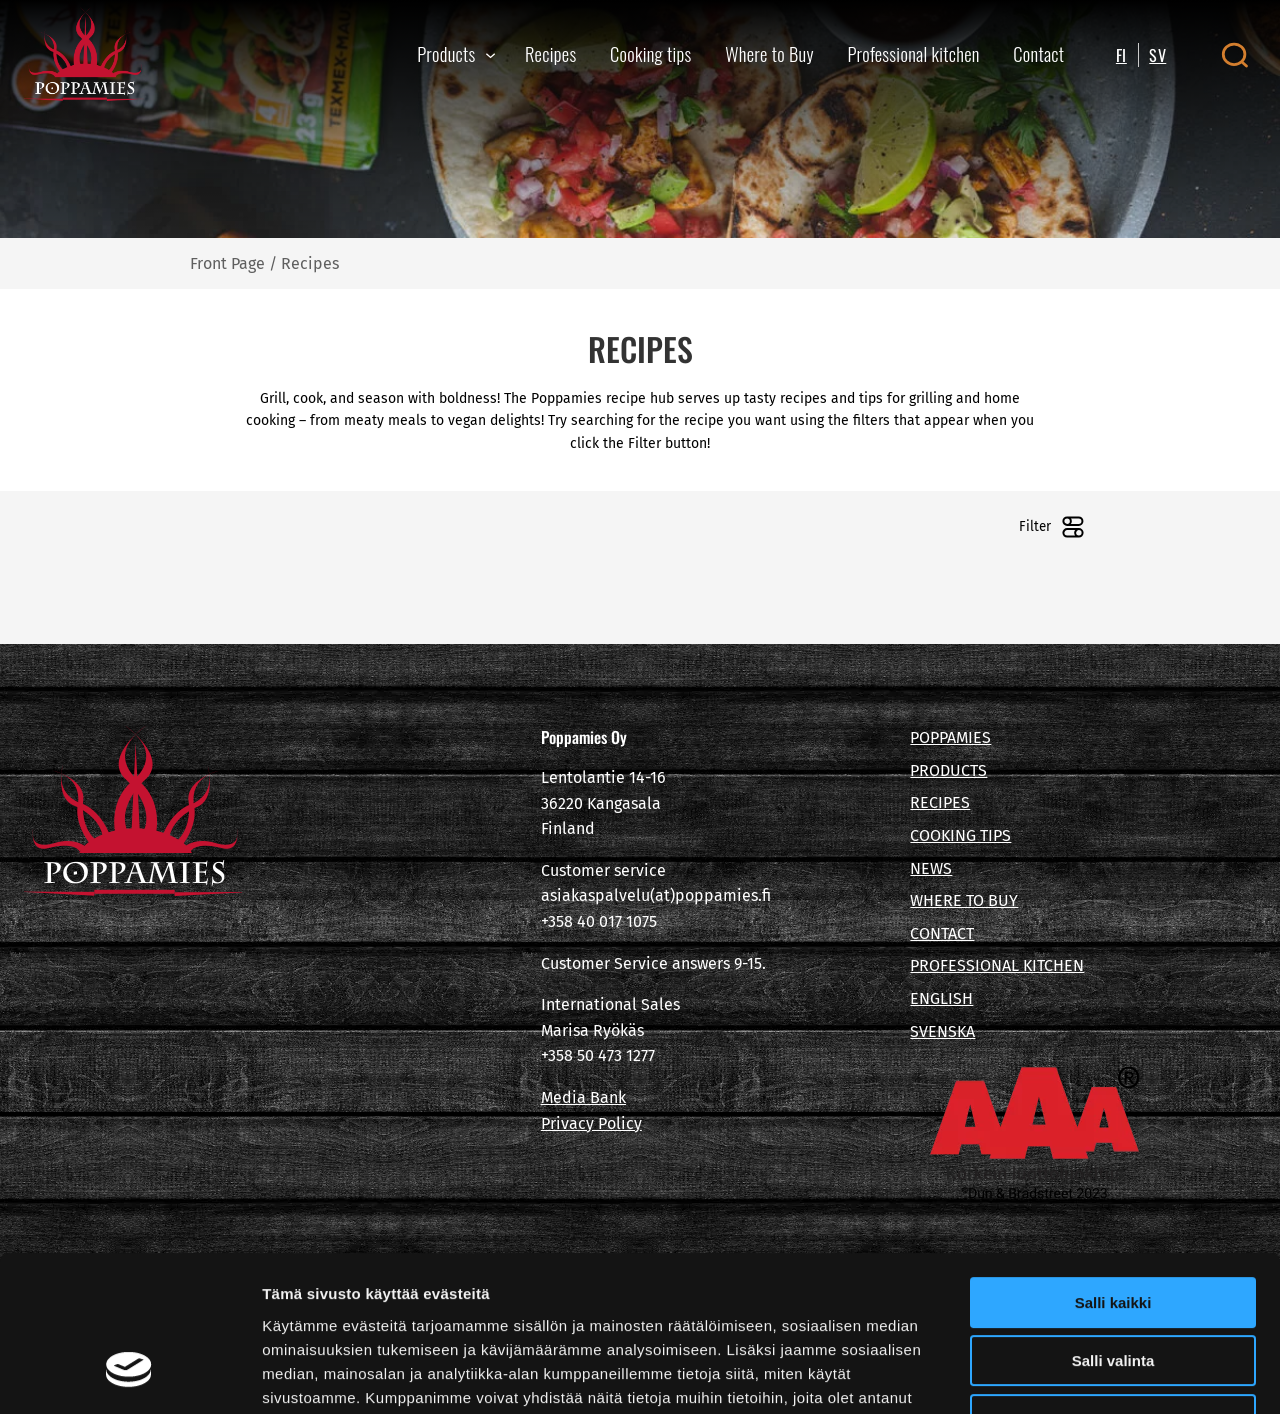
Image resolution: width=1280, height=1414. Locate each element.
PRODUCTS (948, 770)
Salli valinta (1113, 1228)
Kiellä (1113, 1286)
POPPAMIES (950, 737)
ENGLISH (941, 998)
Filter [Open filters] (1051, 527)
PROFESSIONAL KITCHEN (997, 965)
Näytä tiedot (1069, 1374)
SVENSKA (942, 1031)
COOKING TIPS (960, 835)
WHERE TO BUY (964, 900)
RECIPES (940, 802)
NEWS (931, 868)
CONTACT (942, 933)
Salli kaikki (1113, 1169)
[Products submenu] (490, 54)
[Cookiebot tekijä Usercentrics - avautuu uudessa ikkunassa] (129, 1375)
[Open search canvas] (1234, 55)
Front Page (227, 263)
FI (1121, 55)
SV (1157, 55)
